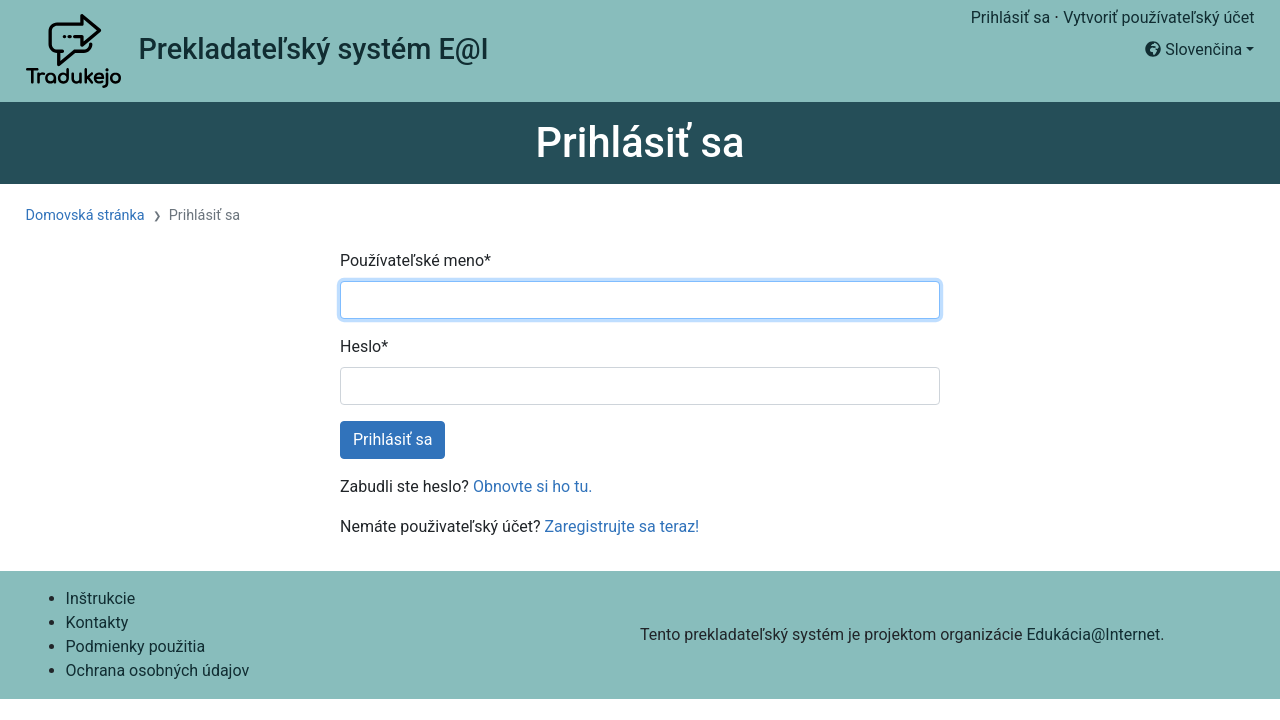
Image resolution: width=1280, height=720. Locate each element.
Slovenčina (1193, 49)
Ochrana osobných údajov (158, 670)
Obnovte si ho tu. (533, 486)
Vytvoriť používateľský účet (1158, 17)
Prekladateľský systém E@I (313, 49)
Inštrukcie (101, 598)
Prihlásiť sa (1010, 17)
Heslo (364, 346)
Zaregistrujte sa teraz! (622, 526)
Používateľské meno (415, 260)
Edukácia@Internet (1093, 634)
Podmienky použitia (136, 646)
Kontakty (97, 622)
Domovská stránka (85, 215)
